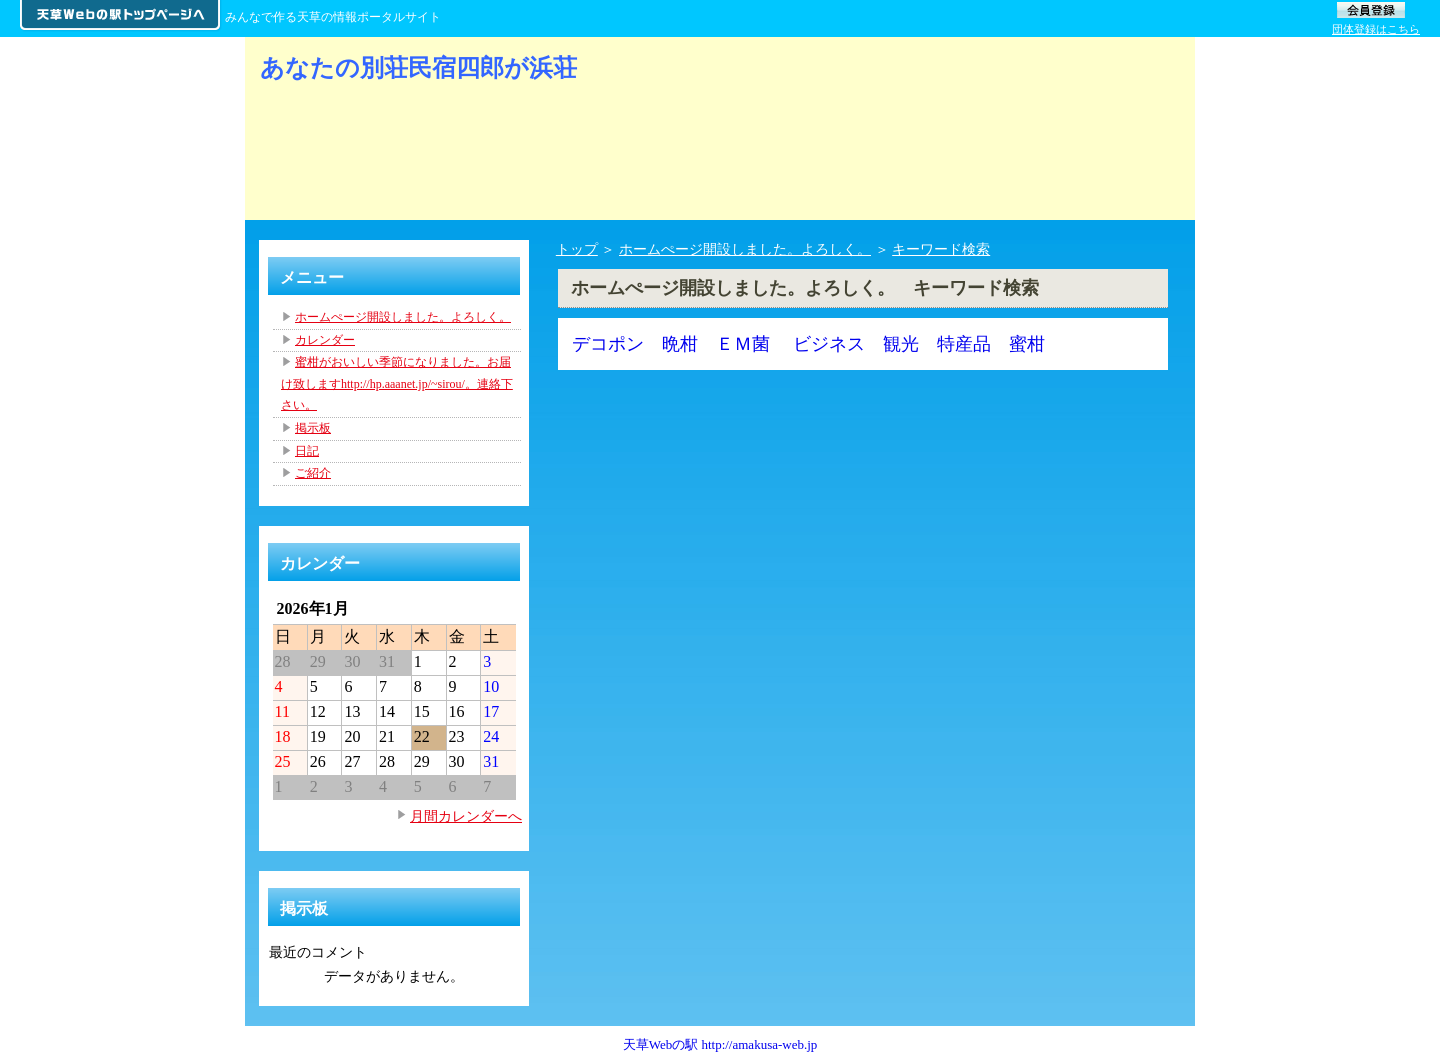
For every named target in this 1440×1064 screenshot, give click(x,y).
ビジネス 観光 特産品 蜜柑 (919, 344)
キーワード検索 (941, 249)
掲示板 (313, 428)
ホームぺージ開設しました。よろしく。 (745, 249)
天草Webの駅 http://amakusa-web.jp (720, 1044)
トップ (577, 249)
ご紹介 (313, 473)
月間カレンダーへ (466, 816)
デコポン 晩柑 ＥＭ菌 (671, 344)
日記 (307, 451)
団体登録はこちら (1376, 29)
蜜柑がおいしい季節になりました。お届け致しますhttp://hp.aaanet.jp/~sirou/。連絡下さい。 (397, 383)
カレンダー (325, 340)
